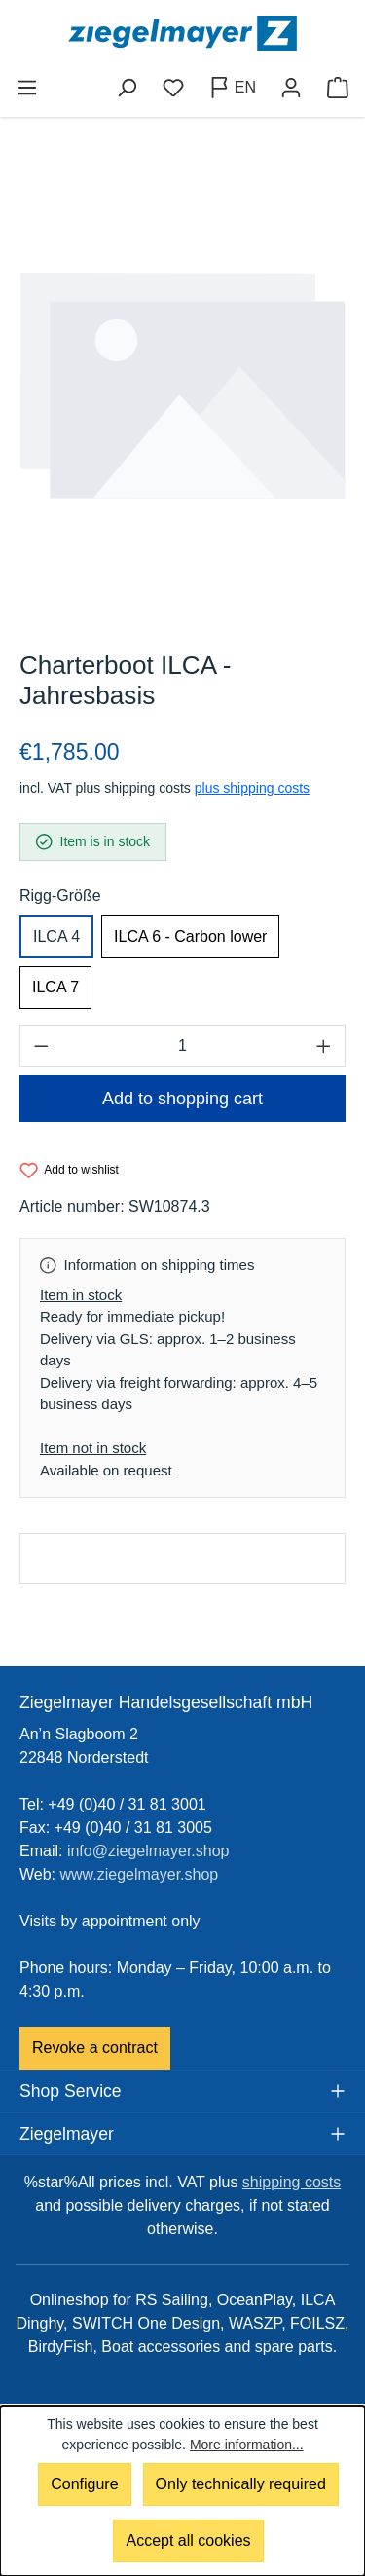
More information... (247, 2444)
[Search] (126, 87)
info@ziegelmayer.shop (148, 1851)
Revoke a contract (95, 2047)
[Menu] (27, 87)
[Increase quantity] (324, 1046)
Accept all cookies (188, 2540)
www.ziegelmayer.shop (139, 1874)
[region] (182, 385)
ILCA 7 (55, 987)
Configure (84, 2484)
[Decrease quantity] (40, 1046)
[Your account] (291, 87)
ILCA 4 (56, 936)
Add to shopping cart (182, 1098)
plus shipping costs (252, 788)
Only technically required (241, 2484)
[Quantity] (182, 1046)
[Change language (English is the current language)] (232, 87)
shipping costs (291, 2182)
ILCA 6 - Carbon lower (190, 936)
